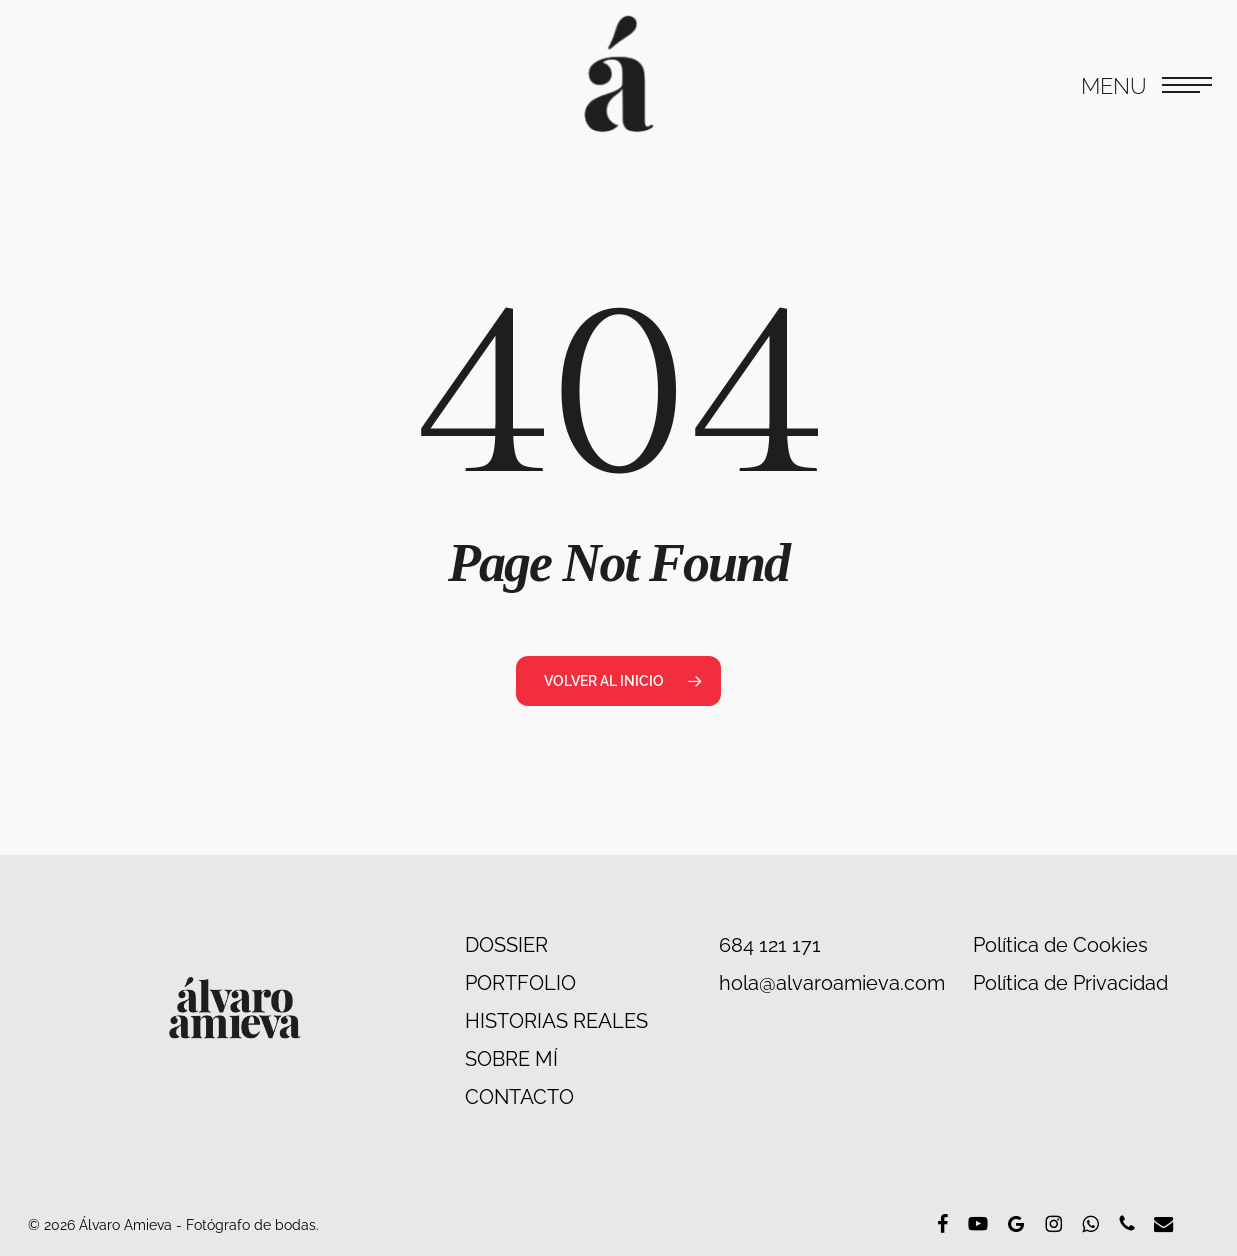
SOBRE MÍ (511, 1059)
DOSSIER (506, 945)
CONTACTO (519, 1097)
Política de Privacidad (1070, 983)
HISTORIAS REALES (556, 1021)
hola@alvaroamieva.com (832, 983)
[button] (1146, 85)
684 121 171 (770, 945)
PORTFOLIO (520, 983)
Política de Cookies (1060, 945)
